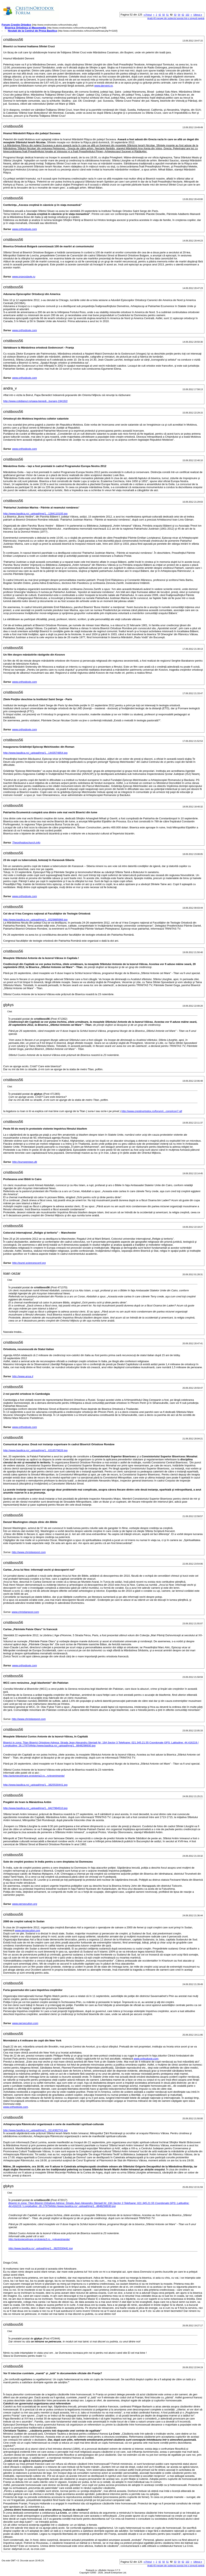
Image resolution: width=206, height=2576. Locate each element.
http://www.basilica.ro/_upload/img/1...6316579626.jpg (35, 1450)
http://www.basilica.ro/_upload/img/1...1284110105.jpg (35, 513)
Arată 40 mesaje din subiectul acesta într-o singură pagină (175, 18)
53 (175, 14)
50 (163, 14)
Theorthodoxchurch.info (26, 842)
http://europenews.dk (24, 1161)
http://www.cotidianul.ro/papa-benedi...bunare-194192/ (35, 401)
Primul (148, 14)
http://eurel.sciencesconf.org (29, 1262)
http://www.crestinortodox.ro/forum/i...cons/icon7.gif (151, 1111)
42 (160, 14)
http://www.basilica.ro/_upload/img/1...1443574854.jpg (35, 752)
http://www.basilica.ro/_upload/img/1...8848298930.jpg (63, 1745)
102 (187, 14)
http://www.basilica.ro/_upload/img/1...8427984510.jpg (35, 1808)
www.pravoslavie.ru (23, 276)
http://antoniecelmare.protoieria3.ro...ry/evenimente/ (34, 1775)
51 (167, 14)
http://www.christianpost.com (29, 1552)
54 (179, 14)
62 (183, 14)
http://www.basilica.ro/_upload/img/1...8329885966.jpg (35, 919)
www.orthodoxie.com (24, 229)
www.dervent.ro (103, 85)
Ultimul (197, 14)
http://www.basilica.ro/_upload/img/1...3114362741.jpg (35, 2130)
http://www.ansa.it (22, 1376)
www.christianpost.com (25, 1611)
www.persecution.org (24, 1903)
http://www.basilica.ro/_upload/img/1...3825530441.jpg (35, 1784)
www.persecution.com (25, 2023)
